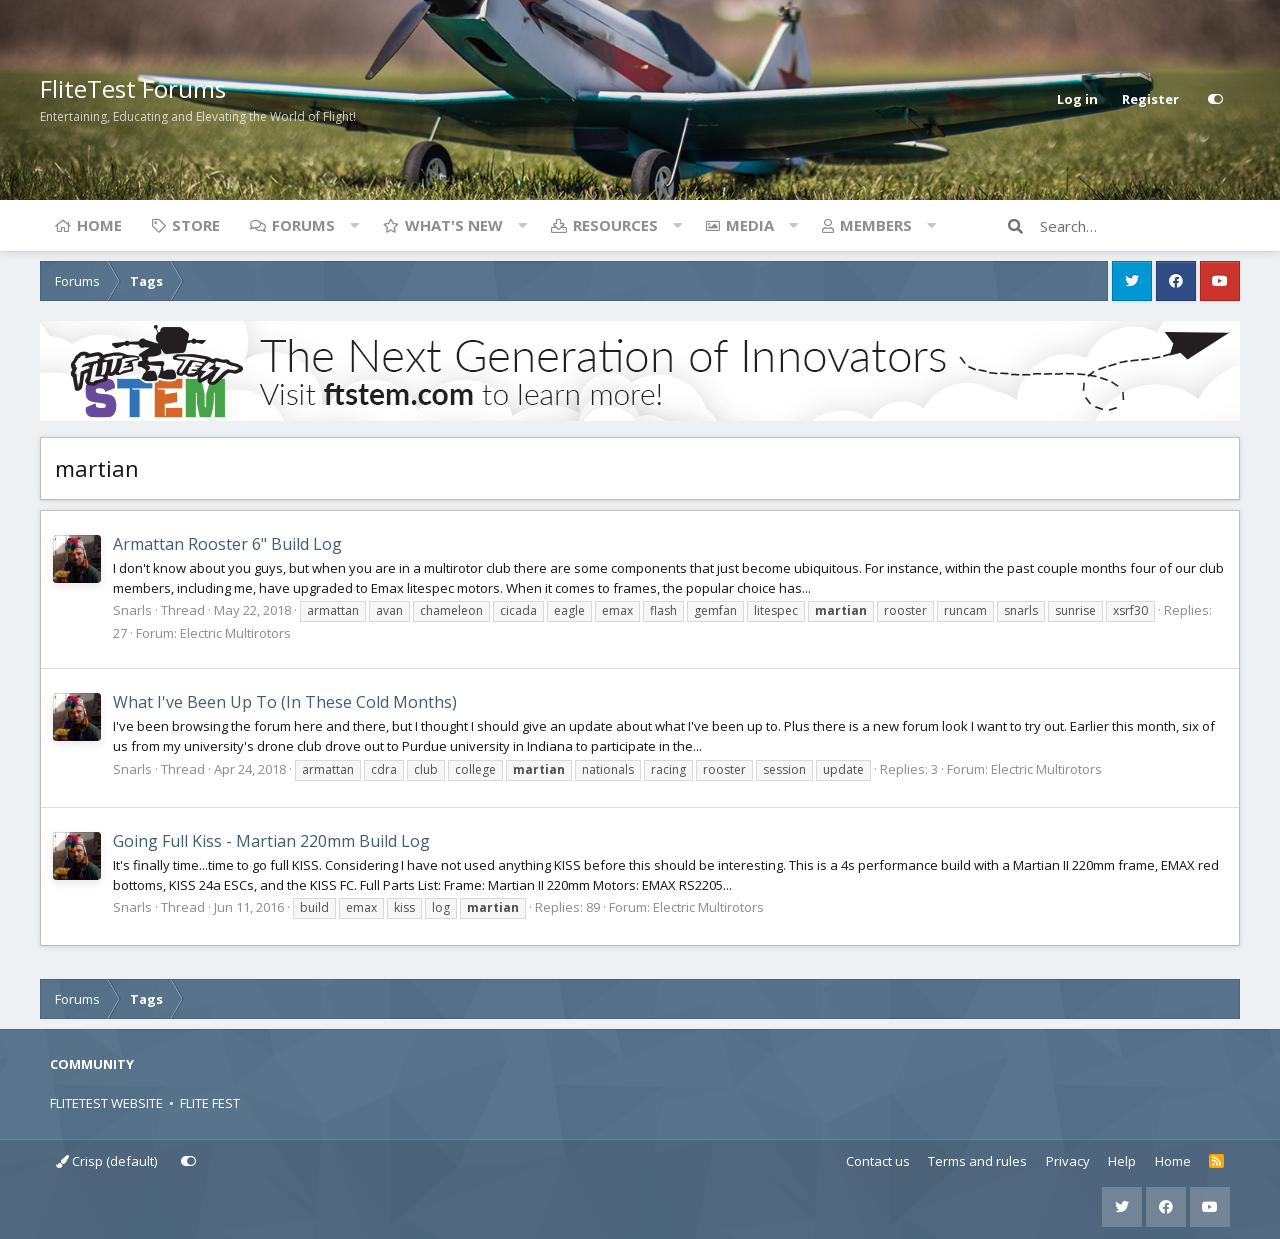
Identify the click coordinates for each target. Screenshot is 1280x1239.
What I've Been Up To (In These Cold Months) (285, 702)
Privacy (1068, 1161)
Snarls (132, 610)
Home (99, 225)
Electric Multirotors (235, 633)
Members (876, 225)
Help (1122, 1161)
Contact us (878, 1161)
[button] (354, 225)
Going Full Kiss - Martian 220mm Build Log (271, 841)
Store (196, 225)
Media (750, 225)
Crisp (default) (106, 1161)
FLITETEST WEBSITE (106, 1103)
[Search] (1140, 226)
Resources (615, 225)
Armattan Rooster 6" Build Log (227, 544)
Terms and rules (977, 1161)
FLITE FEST (210, 1103)
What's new (454, 225)
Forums (303, 225)
